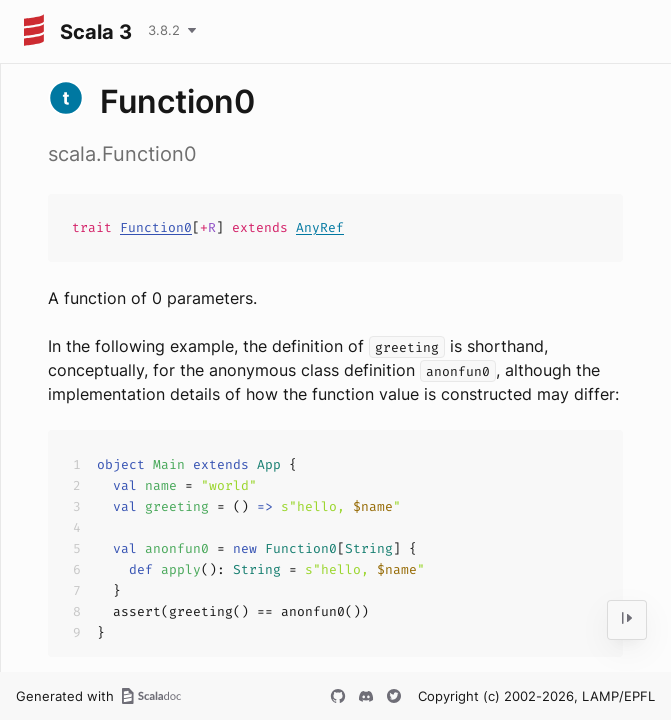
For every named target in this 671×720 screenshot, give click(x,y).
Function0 (156, 227)
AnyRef (320, 227)
